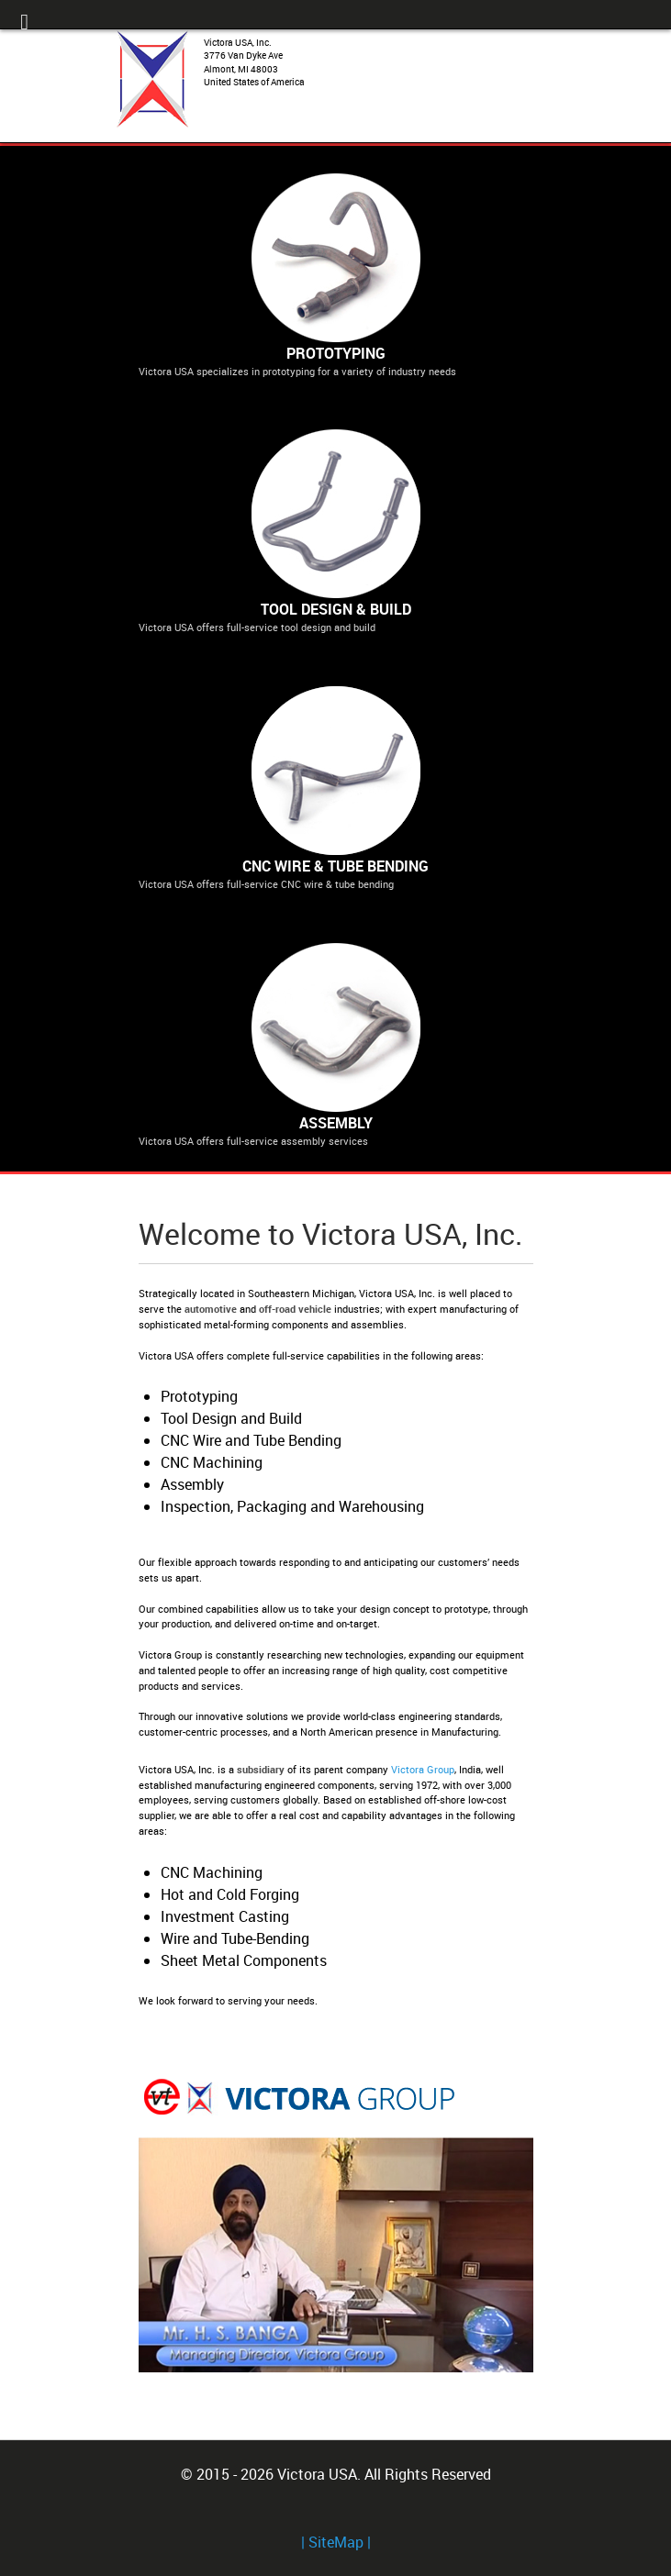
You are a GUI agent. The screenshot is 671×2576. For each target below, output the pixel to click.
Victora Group (422, 1769)
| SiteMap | (336, 2542)
